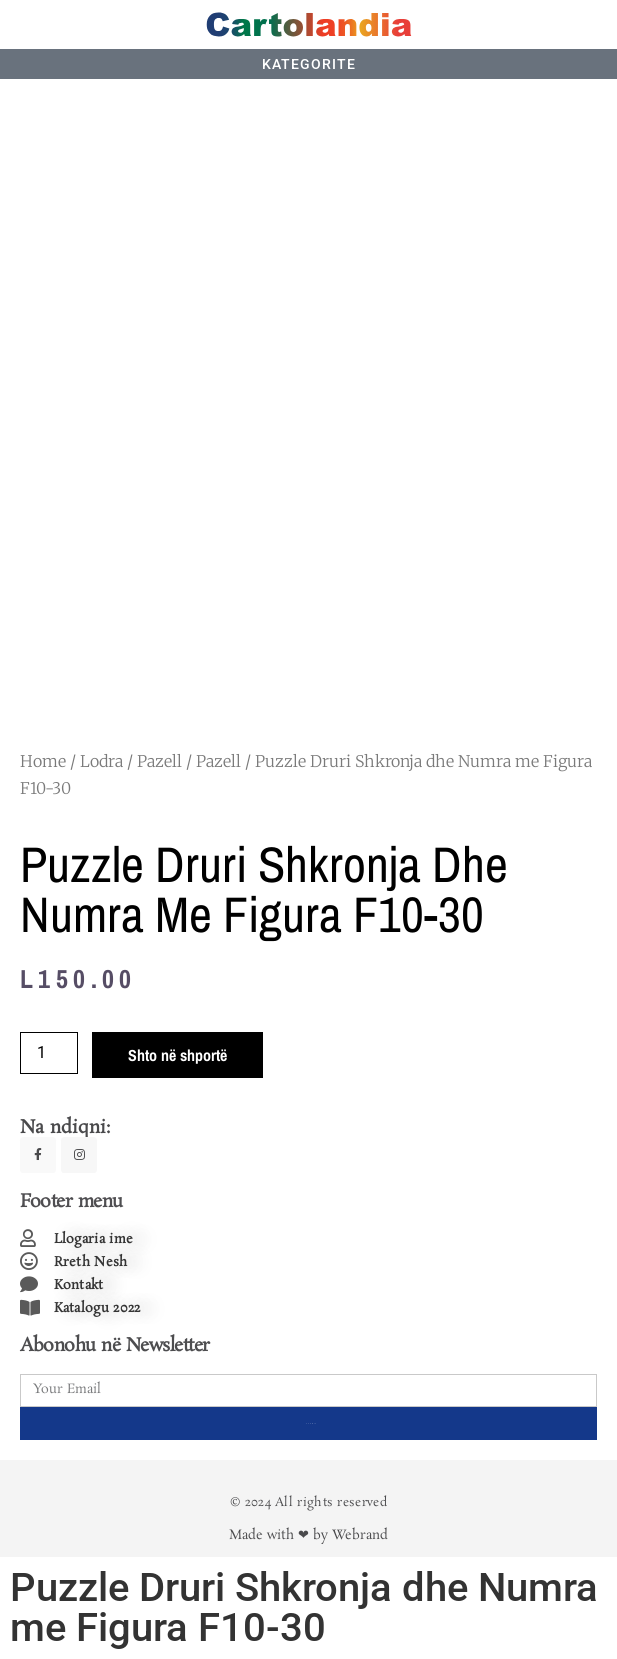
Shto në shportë (177, 1055)
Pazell (159, 761)
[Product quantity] (49, 1053)
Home (43, 761)
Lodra (101, 761)
